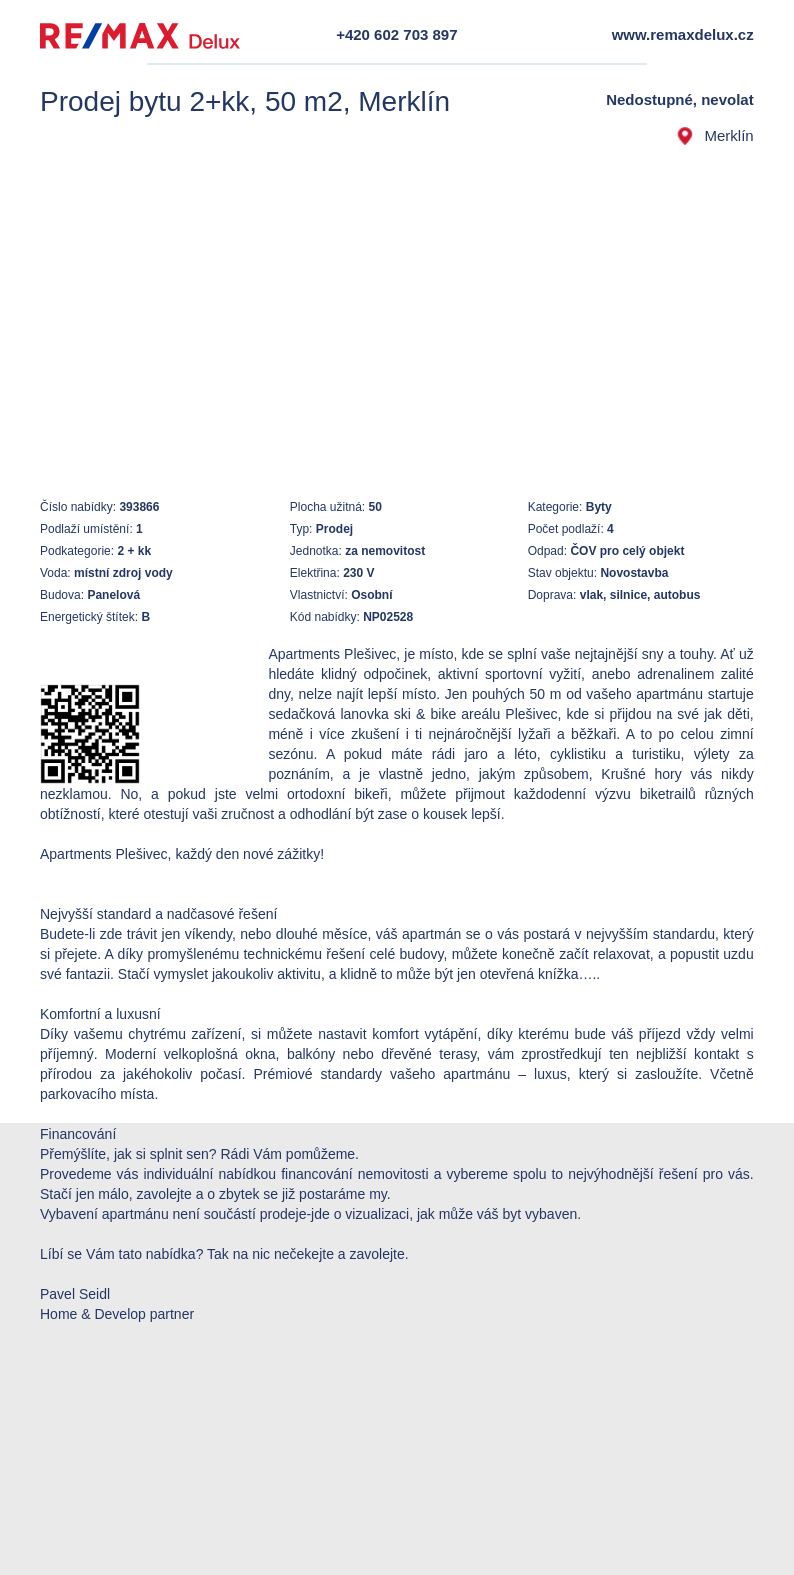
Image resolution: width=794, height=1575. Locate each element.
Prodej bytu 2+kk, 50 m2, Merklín (245, 101)
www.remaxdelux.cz (683, 34)
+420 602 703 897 (396, 34)
